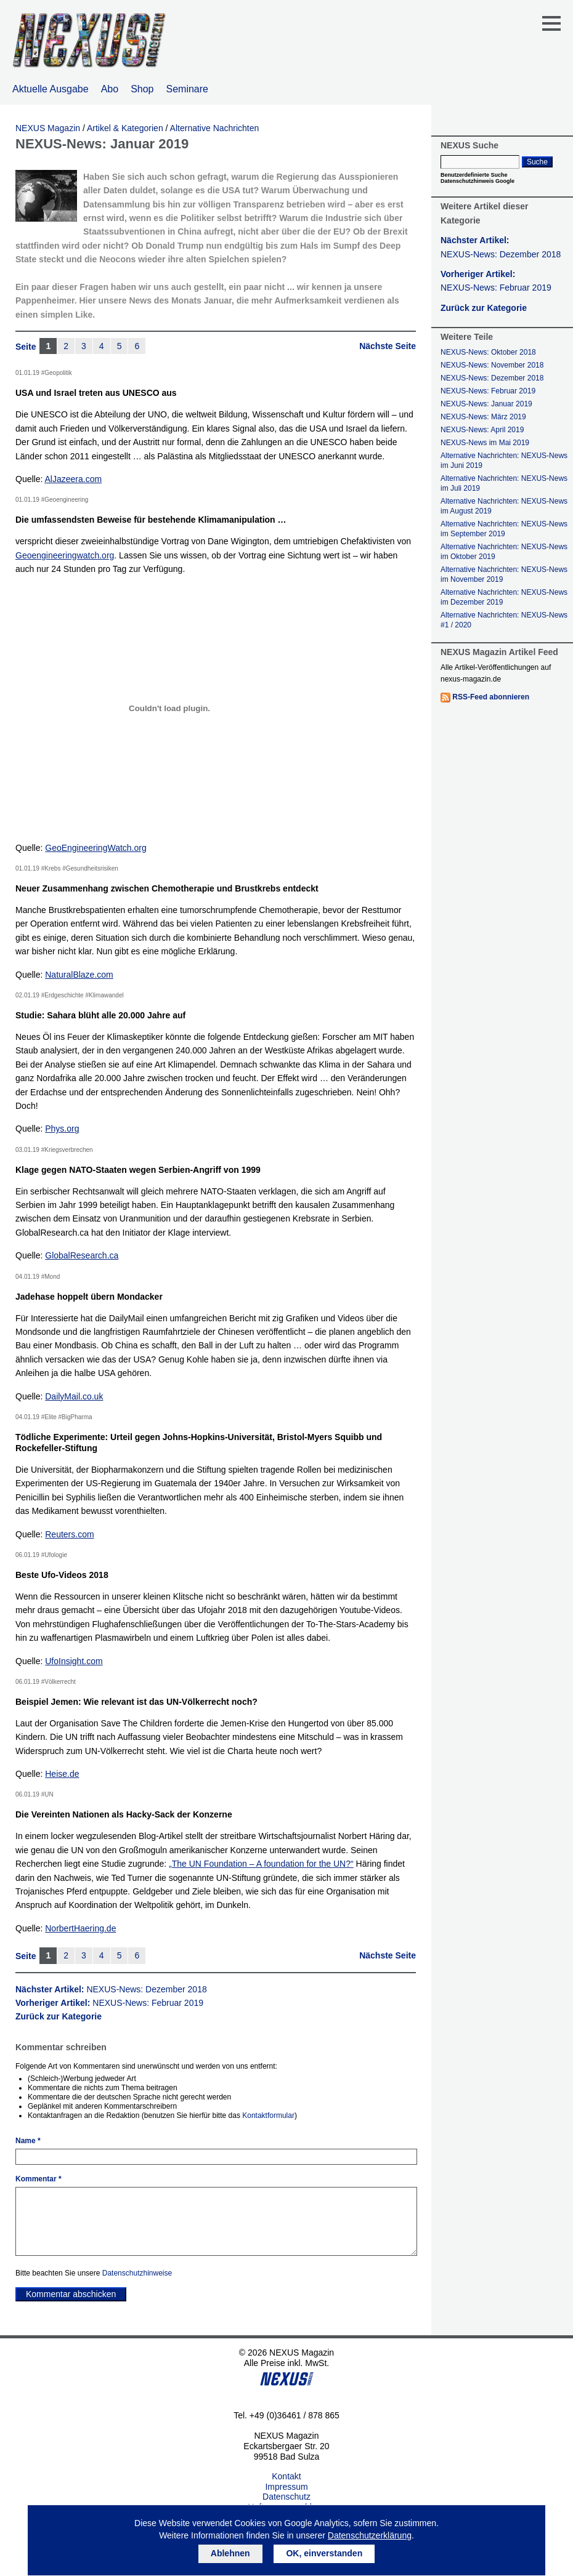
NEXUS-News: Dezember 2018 (492, 378)
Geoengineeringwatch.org (64, 555)
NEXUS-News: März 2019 (483, 417)
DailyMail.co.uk (74, 1396)
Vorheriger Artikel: (109, 2003)
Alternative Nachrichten (214, 128)
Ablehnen (230, 2553)
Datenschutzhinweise (137, 2273)
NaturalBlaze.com (79, 975)
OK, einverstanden (324, 2553)
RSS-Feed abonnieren (490, 697)
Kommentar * (38, 2179)
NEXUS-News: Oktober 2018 (488, 352)
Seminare (187, 89)
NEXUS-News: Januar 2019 (486, 404)
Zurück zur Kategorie (58, 2016)
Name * (28, 2140)
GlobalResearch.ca (81, 1255)
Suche (537, 162)
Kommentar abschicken (71, 2294)
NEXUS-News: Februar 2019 (488, 391)
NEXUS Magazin (47, 128)
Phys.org (62, 1128)
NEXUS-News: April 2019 (482, 429)
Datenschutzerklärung (370, 2535)
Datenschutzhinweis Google (477, 181)
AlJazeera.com (73, 479)
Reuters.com (69, 1534)
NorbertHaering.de (80, 1928)
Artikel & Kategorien (125, 128)
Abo (109, 89)
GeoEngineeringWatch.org (95, 848)
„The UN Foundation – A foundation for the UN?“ (261, 1864)
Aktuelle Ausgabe (50, 89)
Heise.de (62, 1774)
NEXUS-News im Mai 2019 (485, 442)
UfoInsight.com (73, 1661)
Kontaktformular (268, 2115)
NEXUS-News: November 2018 (492, 365)
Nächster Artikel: (111, 1989)
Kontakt (286, 2476)
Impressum (286, 2487)
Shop (142, 89)
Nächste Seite (387, 346)
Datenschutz (286, 2497)
